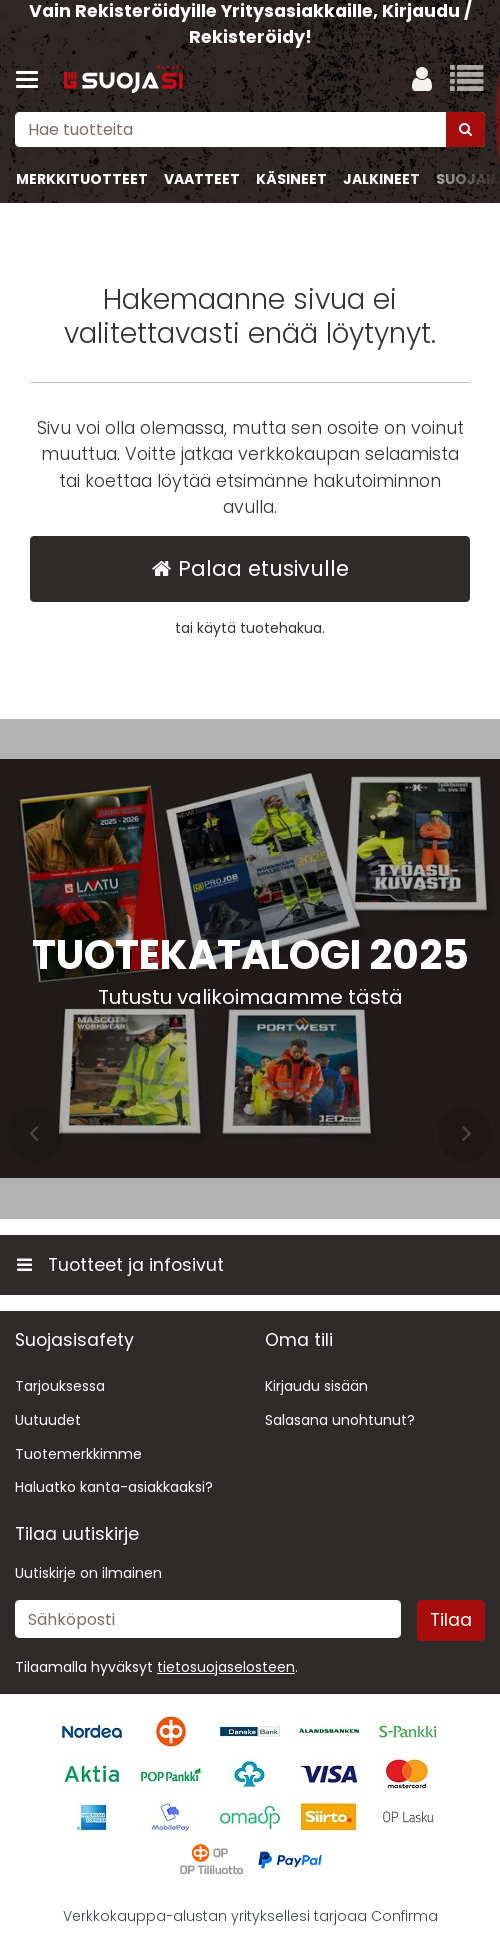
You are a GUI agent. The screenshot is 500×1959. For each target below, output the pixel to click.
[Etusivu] (124, 80)
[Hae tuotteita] (250, 129)
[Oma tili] (422, 80)
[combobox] (250, 129)
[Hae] (465, 129)
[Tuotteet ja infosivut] (33, 80)
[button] (226, 1667)
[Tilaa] (451, 1620)
